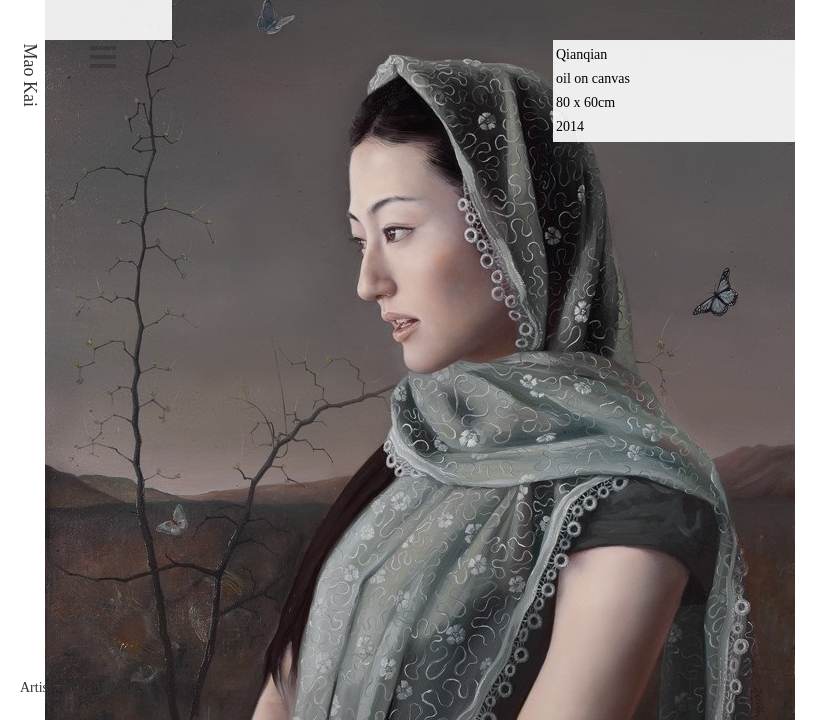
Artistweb (47, 687)
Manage (116, 687)
